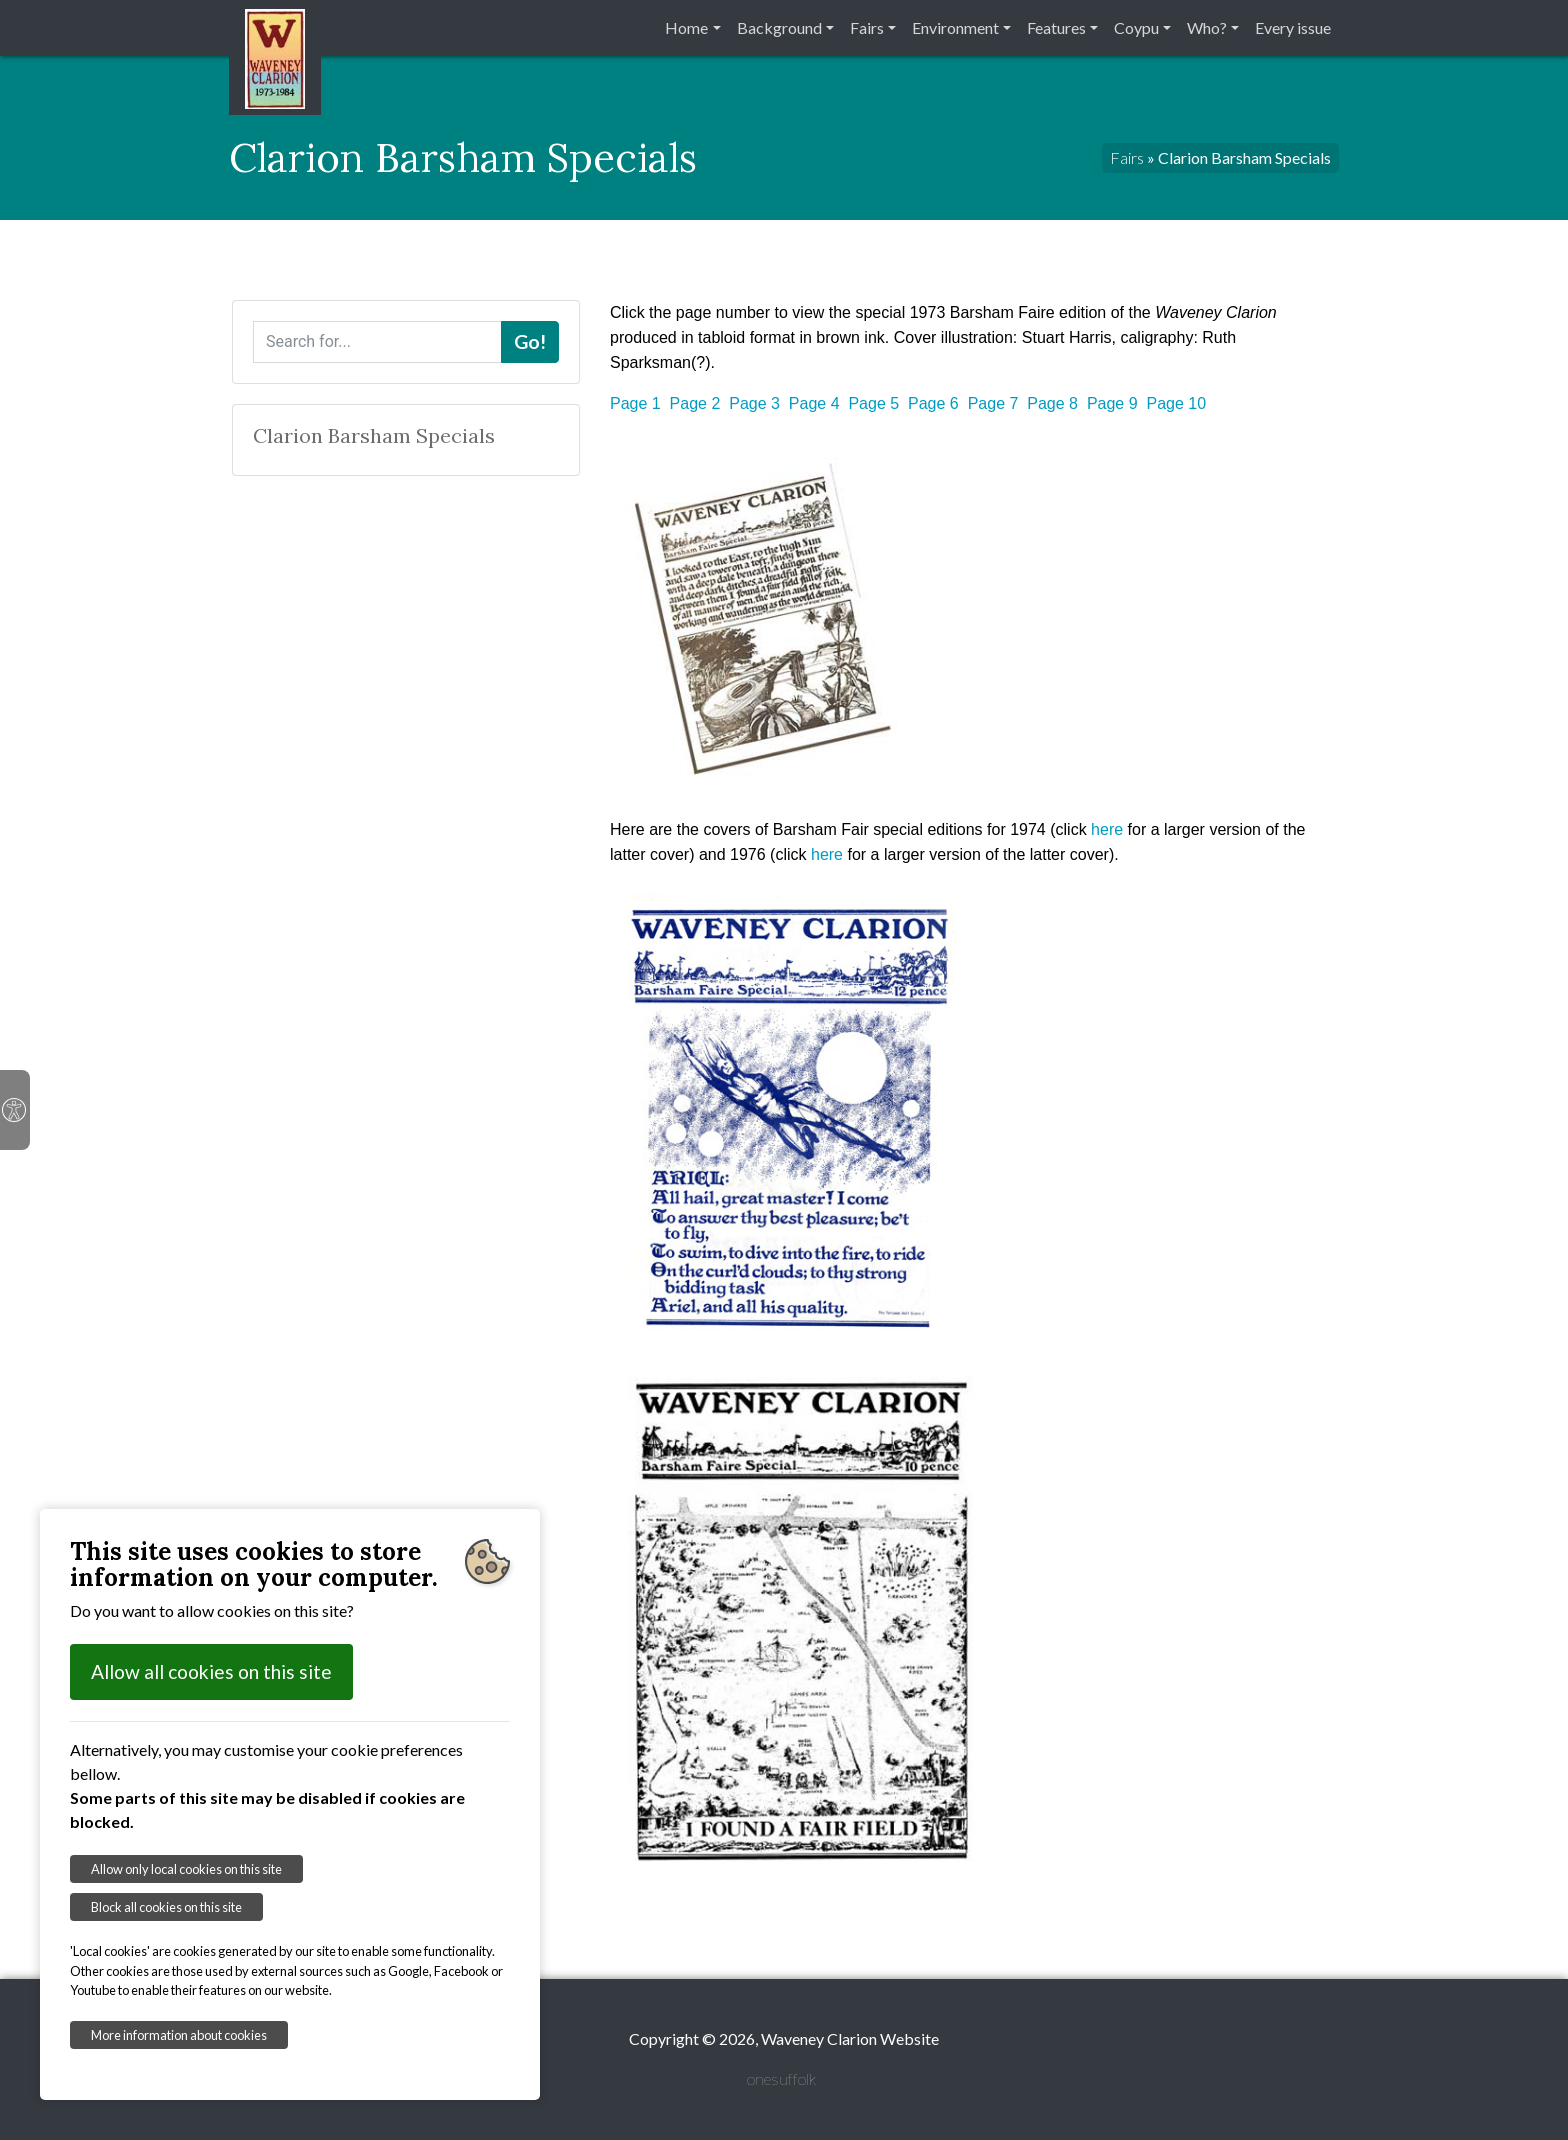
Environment (955, 27)
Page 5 (873, 403)
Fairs (867, 27)
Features (1056, 27)
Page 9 (1112, 403)
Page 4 (814, 403)
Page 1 (635, 403)
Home (686, 27)
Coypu (1136, 27)
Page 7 (993, 403)
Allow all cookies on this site (211, 1671)
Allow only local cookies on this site (186, 1869)
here (1107, 829)
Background (779, 27)
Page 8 (1052, 403)
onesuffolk (781, 2078)
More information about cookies (179, 2035)
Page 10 (1176, 403)
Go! (530, 341)
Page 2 (695, 403)
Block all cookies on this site (166, 1907)
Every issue (1293, 27)
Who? (1207, 27)
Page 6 (933, 403)
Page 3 (754, 403)
